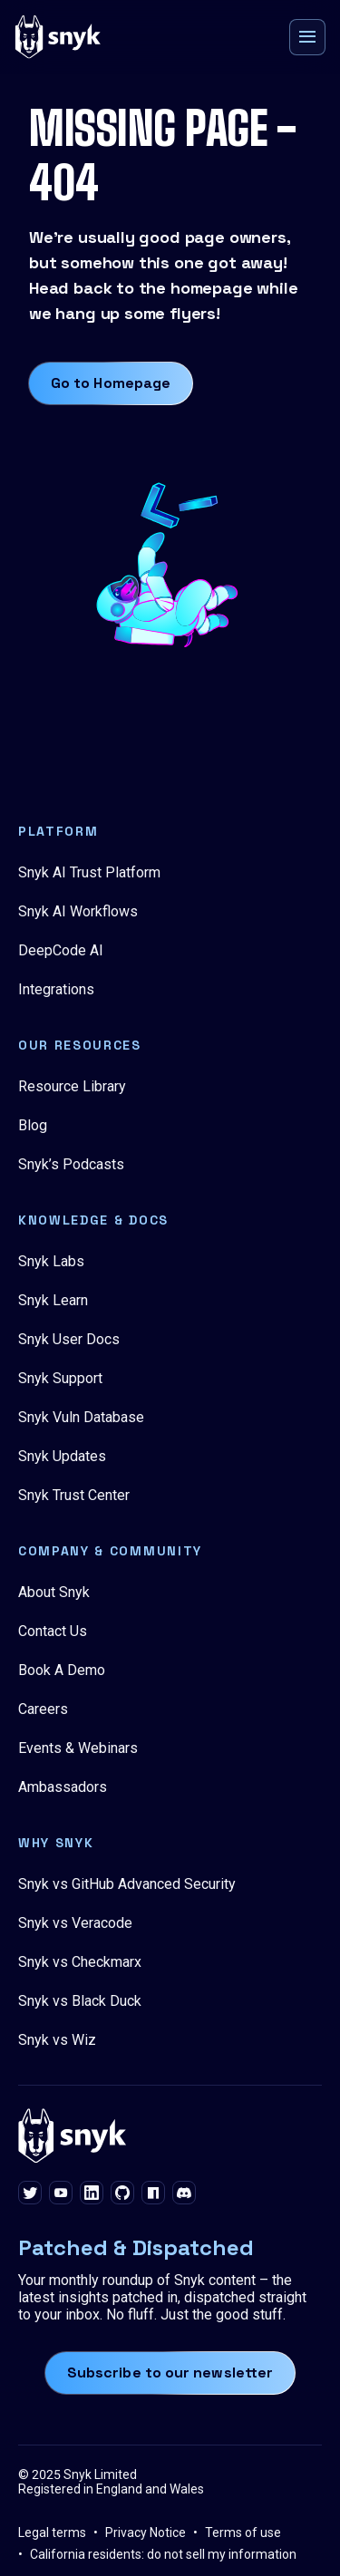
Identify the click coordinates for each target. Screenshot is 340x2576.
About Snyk (54, 1592)
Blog (32, 1125)
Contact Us (52, 1631)
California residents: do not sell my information (163, 2554)
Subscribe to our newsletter (170, 2372)
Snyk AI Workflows (78, 911)
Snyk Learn (53, 1300)
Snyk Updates (62, 1456)
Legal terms (52, 2532)
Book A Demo (61, 1670)
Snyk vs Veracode (75, 1923)
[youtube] (61, 2194)
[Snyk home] (58, 37)
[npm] (153, 2194)
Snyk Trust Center (74, 1495)
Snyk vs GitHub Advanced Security (127, 1884)
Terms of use (243, 2532)
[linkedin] (91, 2194)
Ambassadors (62, 1787)
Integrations (56, 989)
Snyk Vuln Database (81, 1417)
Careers (43, 1709)
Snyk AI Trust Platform (89, 872)
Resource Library (72, 1086)
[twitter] (30, 2194)
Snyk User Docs (69, 1339)
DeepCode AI (60, 950)
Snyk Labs (51, 1261)
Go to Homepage (110, 382)
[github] (122, 2194)
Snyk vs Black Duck (79, 2000)
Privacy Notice (145, 2532)
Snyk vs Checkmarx (79, 1962)
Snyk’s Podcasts (71, 1164)
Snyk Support (60, 1378)
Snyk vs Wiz (57, 2039)
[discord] (184, 2194)
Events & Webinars (78, 1748)
